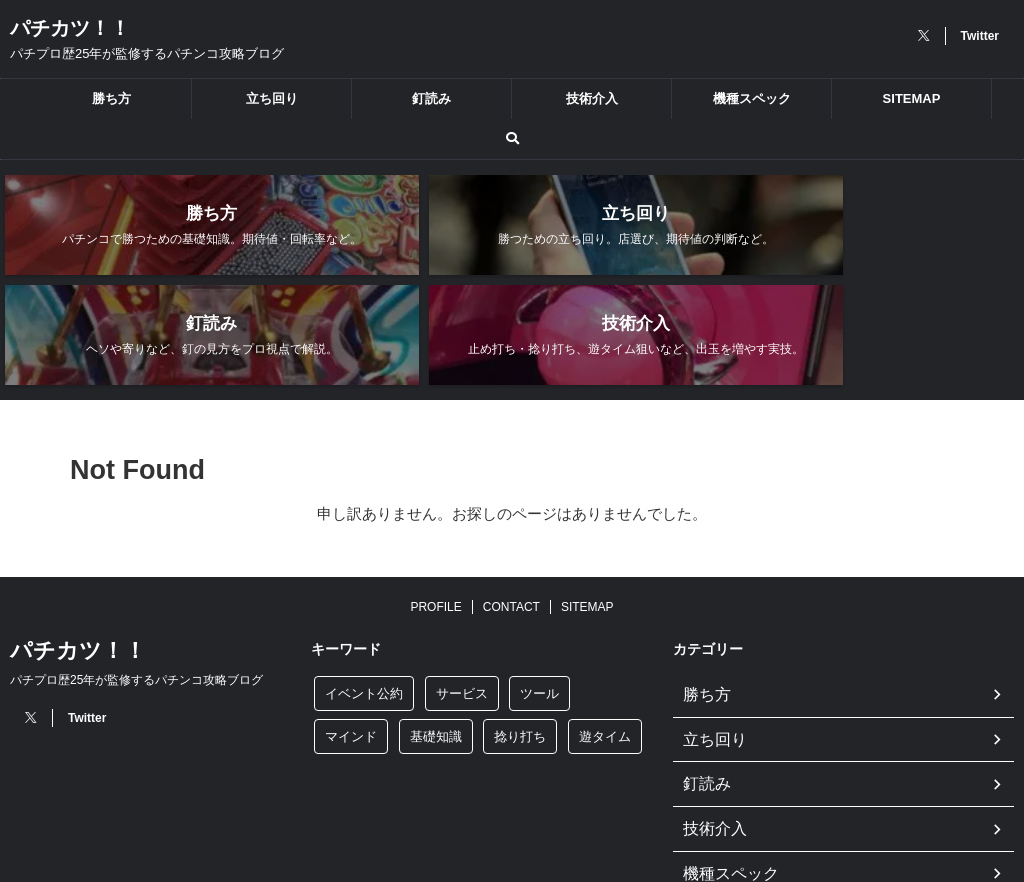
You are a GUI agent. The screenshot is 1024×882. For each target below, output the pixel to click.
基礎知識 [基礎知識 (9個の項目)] (436, 633)
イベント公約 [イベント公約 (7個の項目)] (364, 590)
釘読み (431, 98)
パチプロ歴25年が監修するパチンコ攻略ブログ (136, 577)
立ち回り (272, 98)
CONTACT (511, 504)
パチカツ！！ (70, 28)
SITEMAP (912, 98)
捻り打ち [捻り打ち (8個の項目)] (520, 633)
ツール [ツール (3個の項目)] (539, 590)
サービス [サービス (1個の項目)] (462, 590)
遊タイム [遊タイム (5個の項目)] (605, 633)
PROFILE (435, 504)
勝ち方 (111, 98)
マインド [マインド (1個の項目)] (351, 633)
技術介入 (592, 98)
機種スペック (752, 98)
